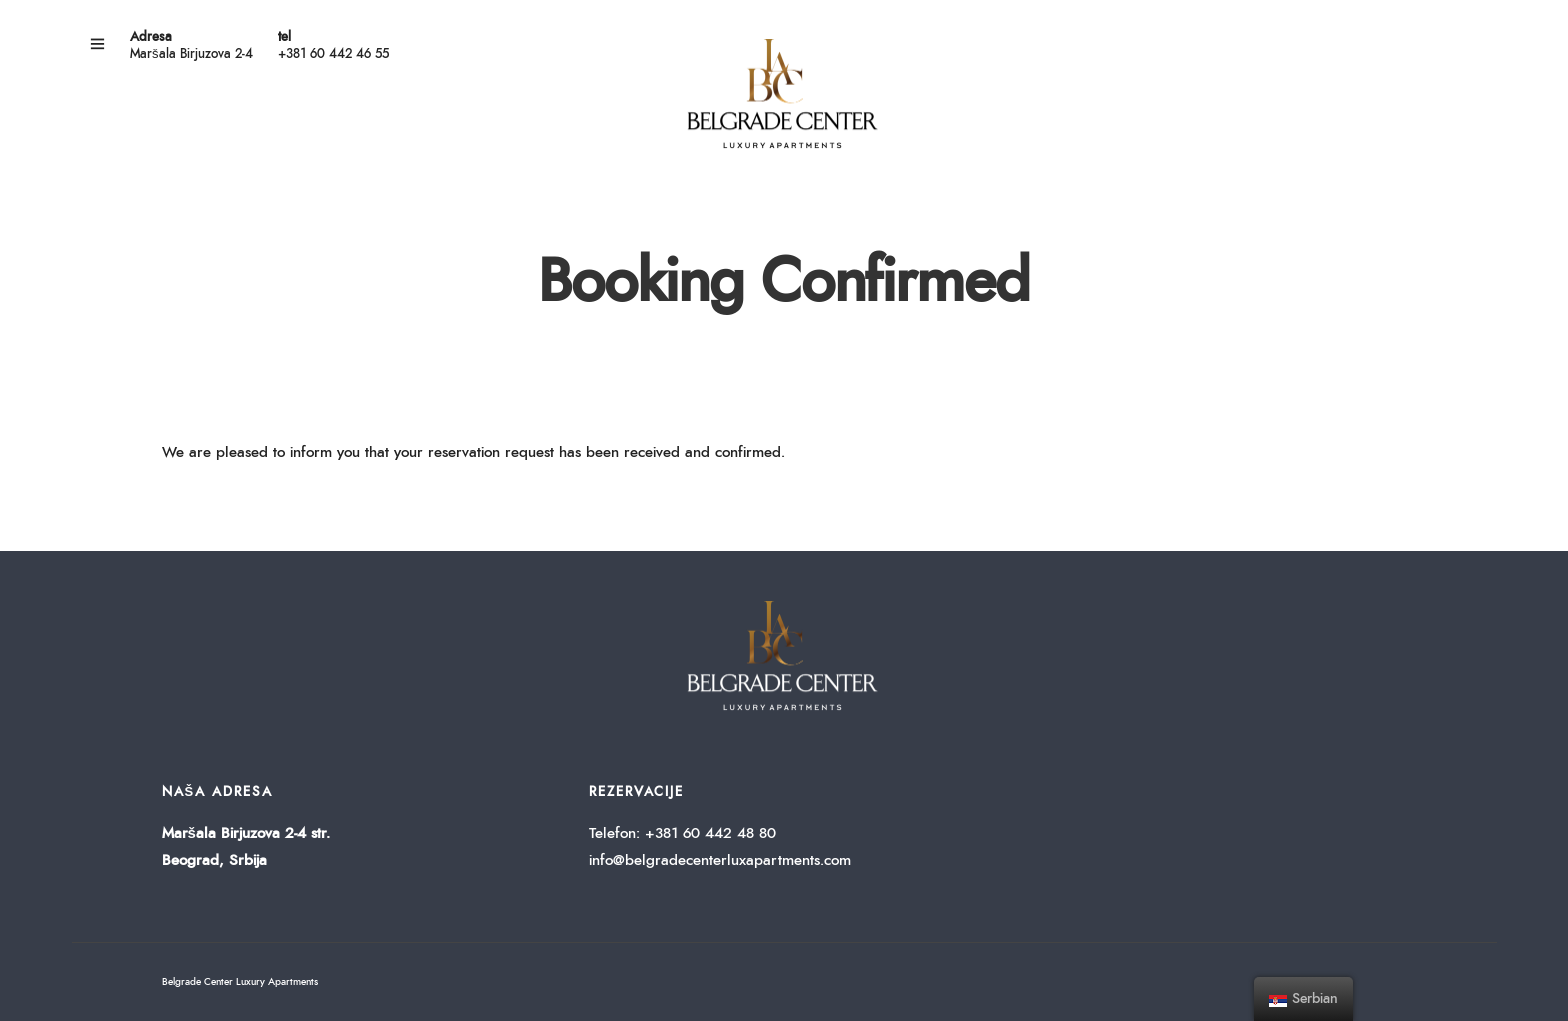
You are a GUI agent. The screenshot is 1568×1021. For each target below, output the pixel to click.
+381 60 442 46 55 (333, 54)
